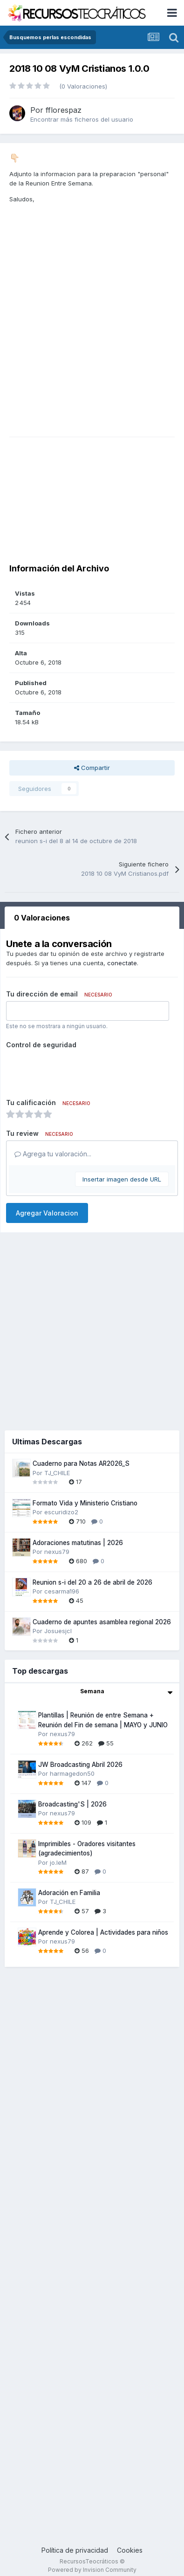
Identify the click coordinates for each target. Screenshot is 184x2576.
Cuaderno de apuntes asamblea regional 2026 (102, 1622)
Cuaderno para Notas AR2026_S (81, 1463)
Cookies (130, 2550)
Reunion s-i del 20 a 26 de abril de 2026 (92, 1582)
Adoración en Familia (69, 1892)
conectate (122, 963)
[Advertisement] (96, 342)
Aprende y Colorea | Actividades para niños (103, 1932)
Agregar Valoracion (47, 1213)
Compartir (92, 768)
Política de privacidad (74, 2550)
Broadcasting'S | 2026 (72, 1804)
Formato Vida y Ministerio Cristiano (85, 1503)
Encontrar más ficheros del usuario (81, 119)
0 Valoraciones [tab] (42, 917)
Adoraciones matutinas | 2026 (78, 1542)
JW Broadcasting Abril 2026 (80, 1764)
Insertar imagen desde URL (121, 1179)
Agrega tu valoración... (52, 1154)
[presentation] (77, 1070)
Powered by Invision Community (92, 2569)
